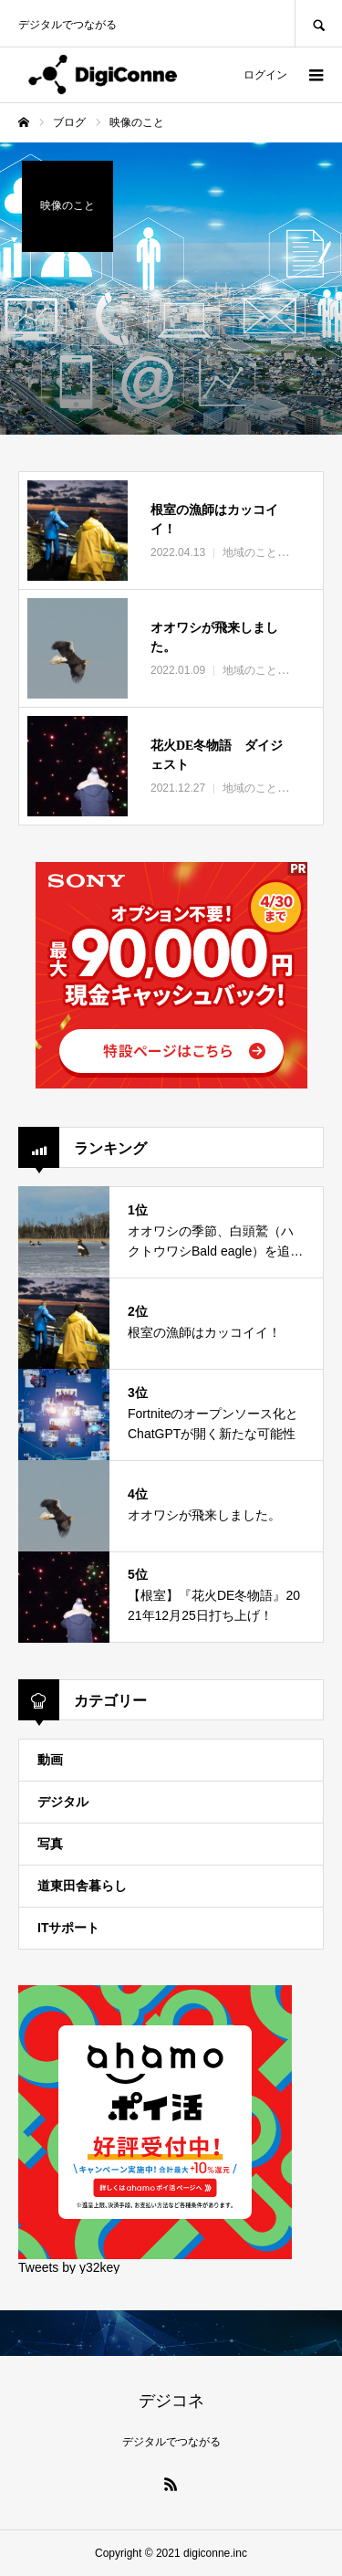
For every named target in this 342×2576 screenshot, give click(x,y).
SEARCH (318, 23)
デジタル (62, 1801)
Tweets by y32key (68, 2267)
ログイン (265, 74)
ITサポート (68, 1927)
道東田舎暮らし (82, 1885)
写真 (50, 1843)
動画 (50, 1759)
